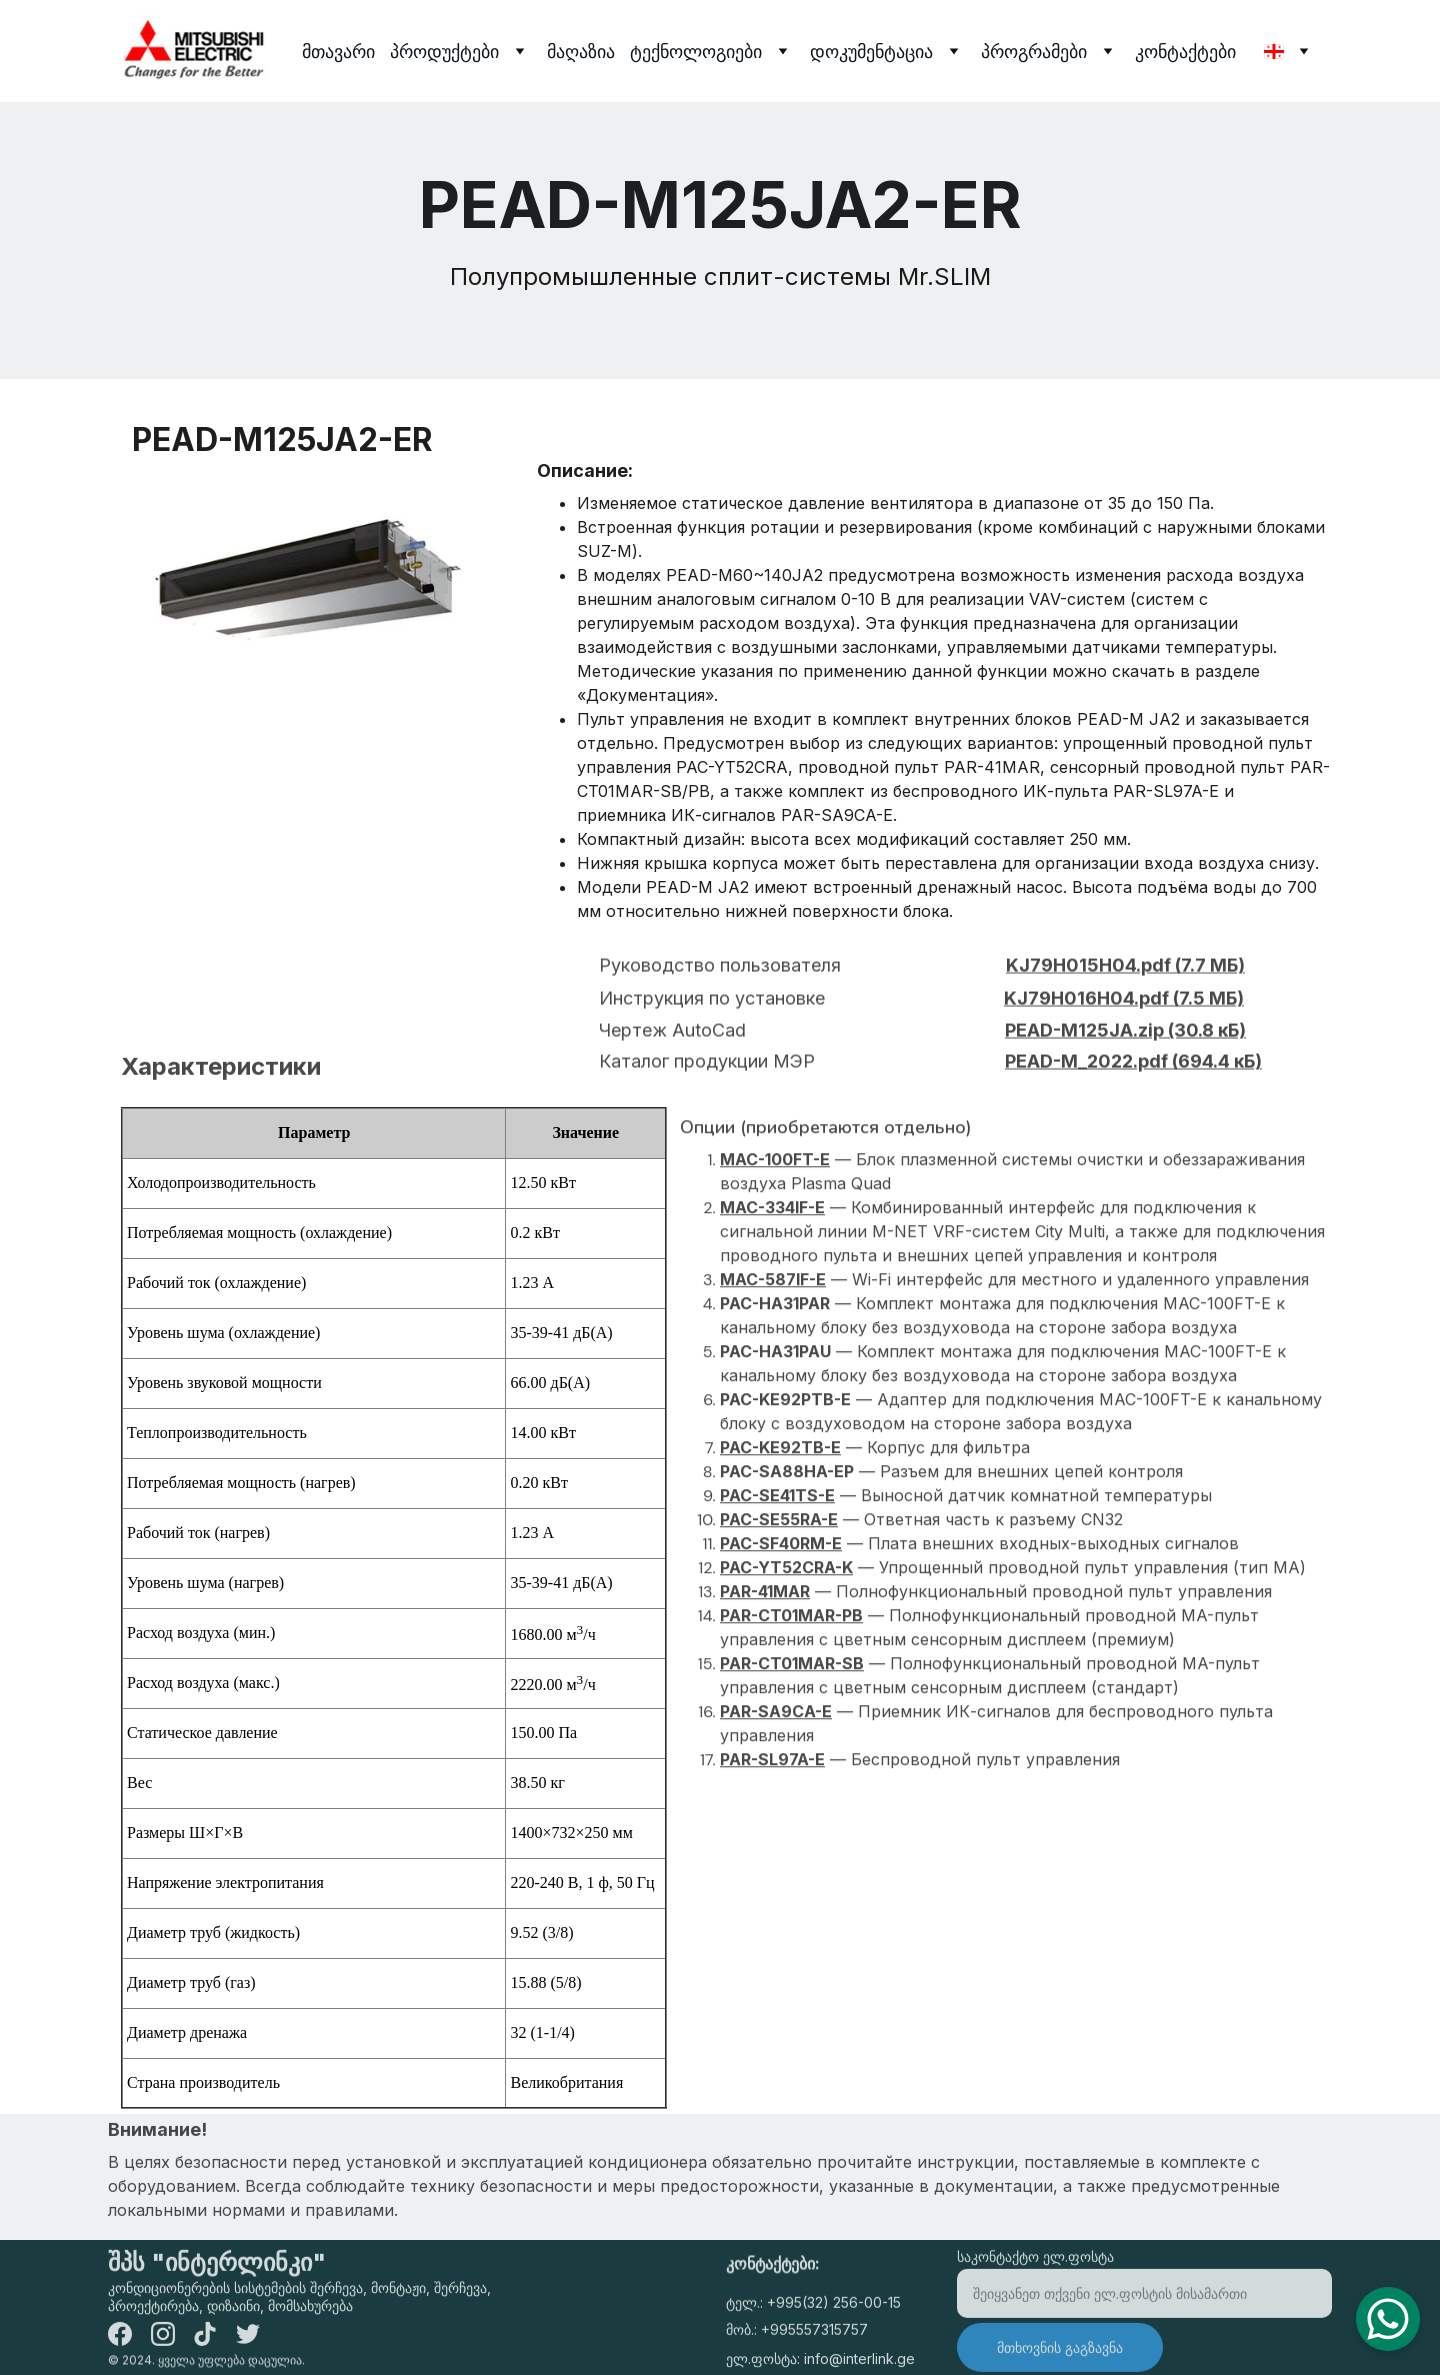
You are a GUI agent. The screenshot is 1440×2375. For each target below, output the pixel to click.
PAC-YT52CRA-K (786, 1666)
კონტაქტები (1185, 51)
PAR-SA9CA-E (776, 1810)
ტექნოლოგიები (696, 51)
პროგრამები (1034, 51)
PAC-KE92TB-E (780, 1546)
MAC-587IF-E (773, 1378)
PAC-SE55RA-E (779, 1618)
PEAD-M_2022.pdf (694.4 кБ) (1133, 1082)
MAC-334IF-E (772, 1306)
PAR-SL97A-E (772, 1858)
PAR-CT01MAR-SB (792, 1762)
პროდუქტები (444, 51)
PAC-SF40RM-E (781, 1642)
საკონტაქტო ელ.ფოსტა (1035, 2275)
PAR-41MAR (765, 1690)
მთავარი (338, 51)
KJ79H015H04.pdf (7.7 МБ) (1125, 986)
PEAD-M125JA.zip (1084, 1051)
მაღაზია (581, 51)
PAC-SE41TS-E (777, 1594)
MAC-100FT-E (775, 1258)
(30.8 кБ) (1205, 1051)
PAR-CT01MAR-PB (791, 1714)
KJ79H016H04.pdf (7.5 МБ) (1124, 1019)
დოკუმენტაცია (871, 51)
